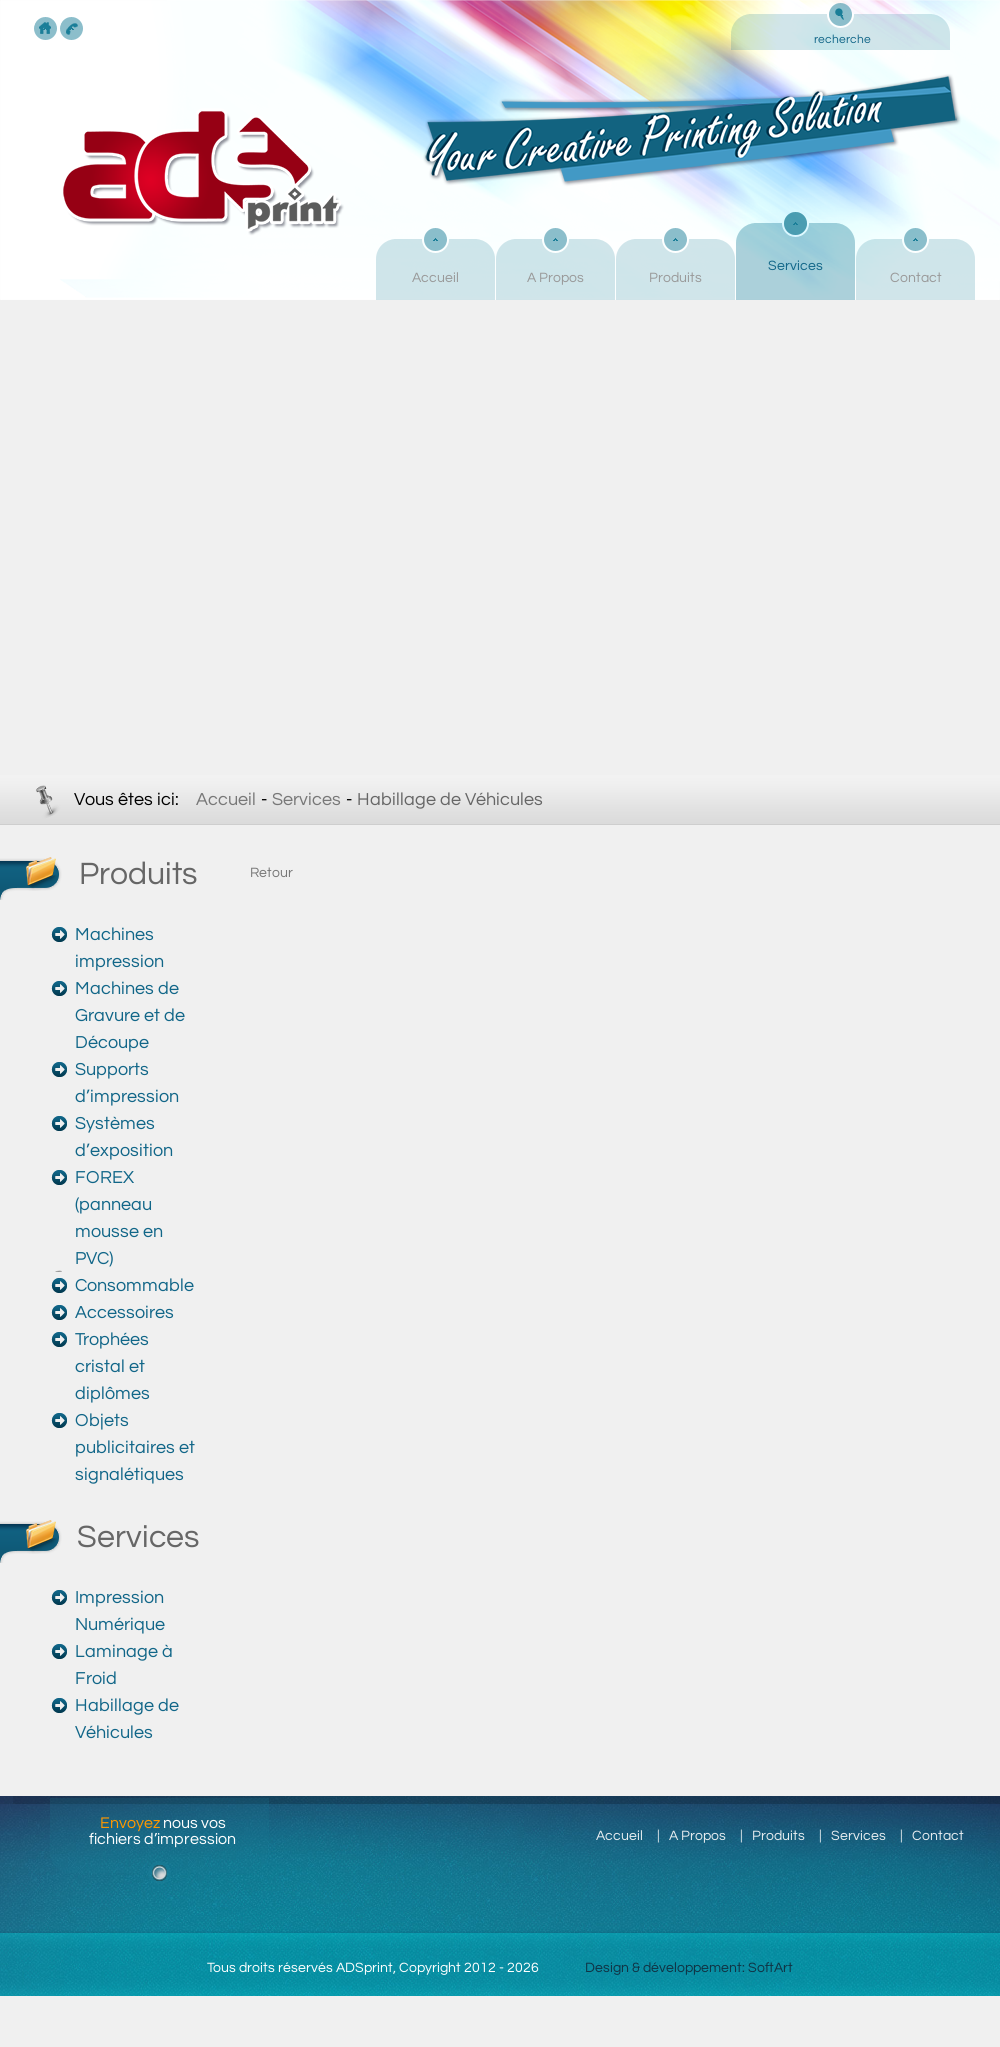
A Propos (555, 278)
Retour (271, 873)
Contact (916, 278)
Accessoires (124, 1312)
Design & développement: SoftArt (689, 1968)
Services (795, 266)
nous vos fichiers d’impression (162, 1831)
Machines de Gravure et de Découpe (130, 1015)
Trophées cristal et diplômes (112, 1366)
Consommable (134, 1285)
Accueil (435, 278)
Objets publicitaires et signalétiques (135, 1447)
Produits (675, 278)
